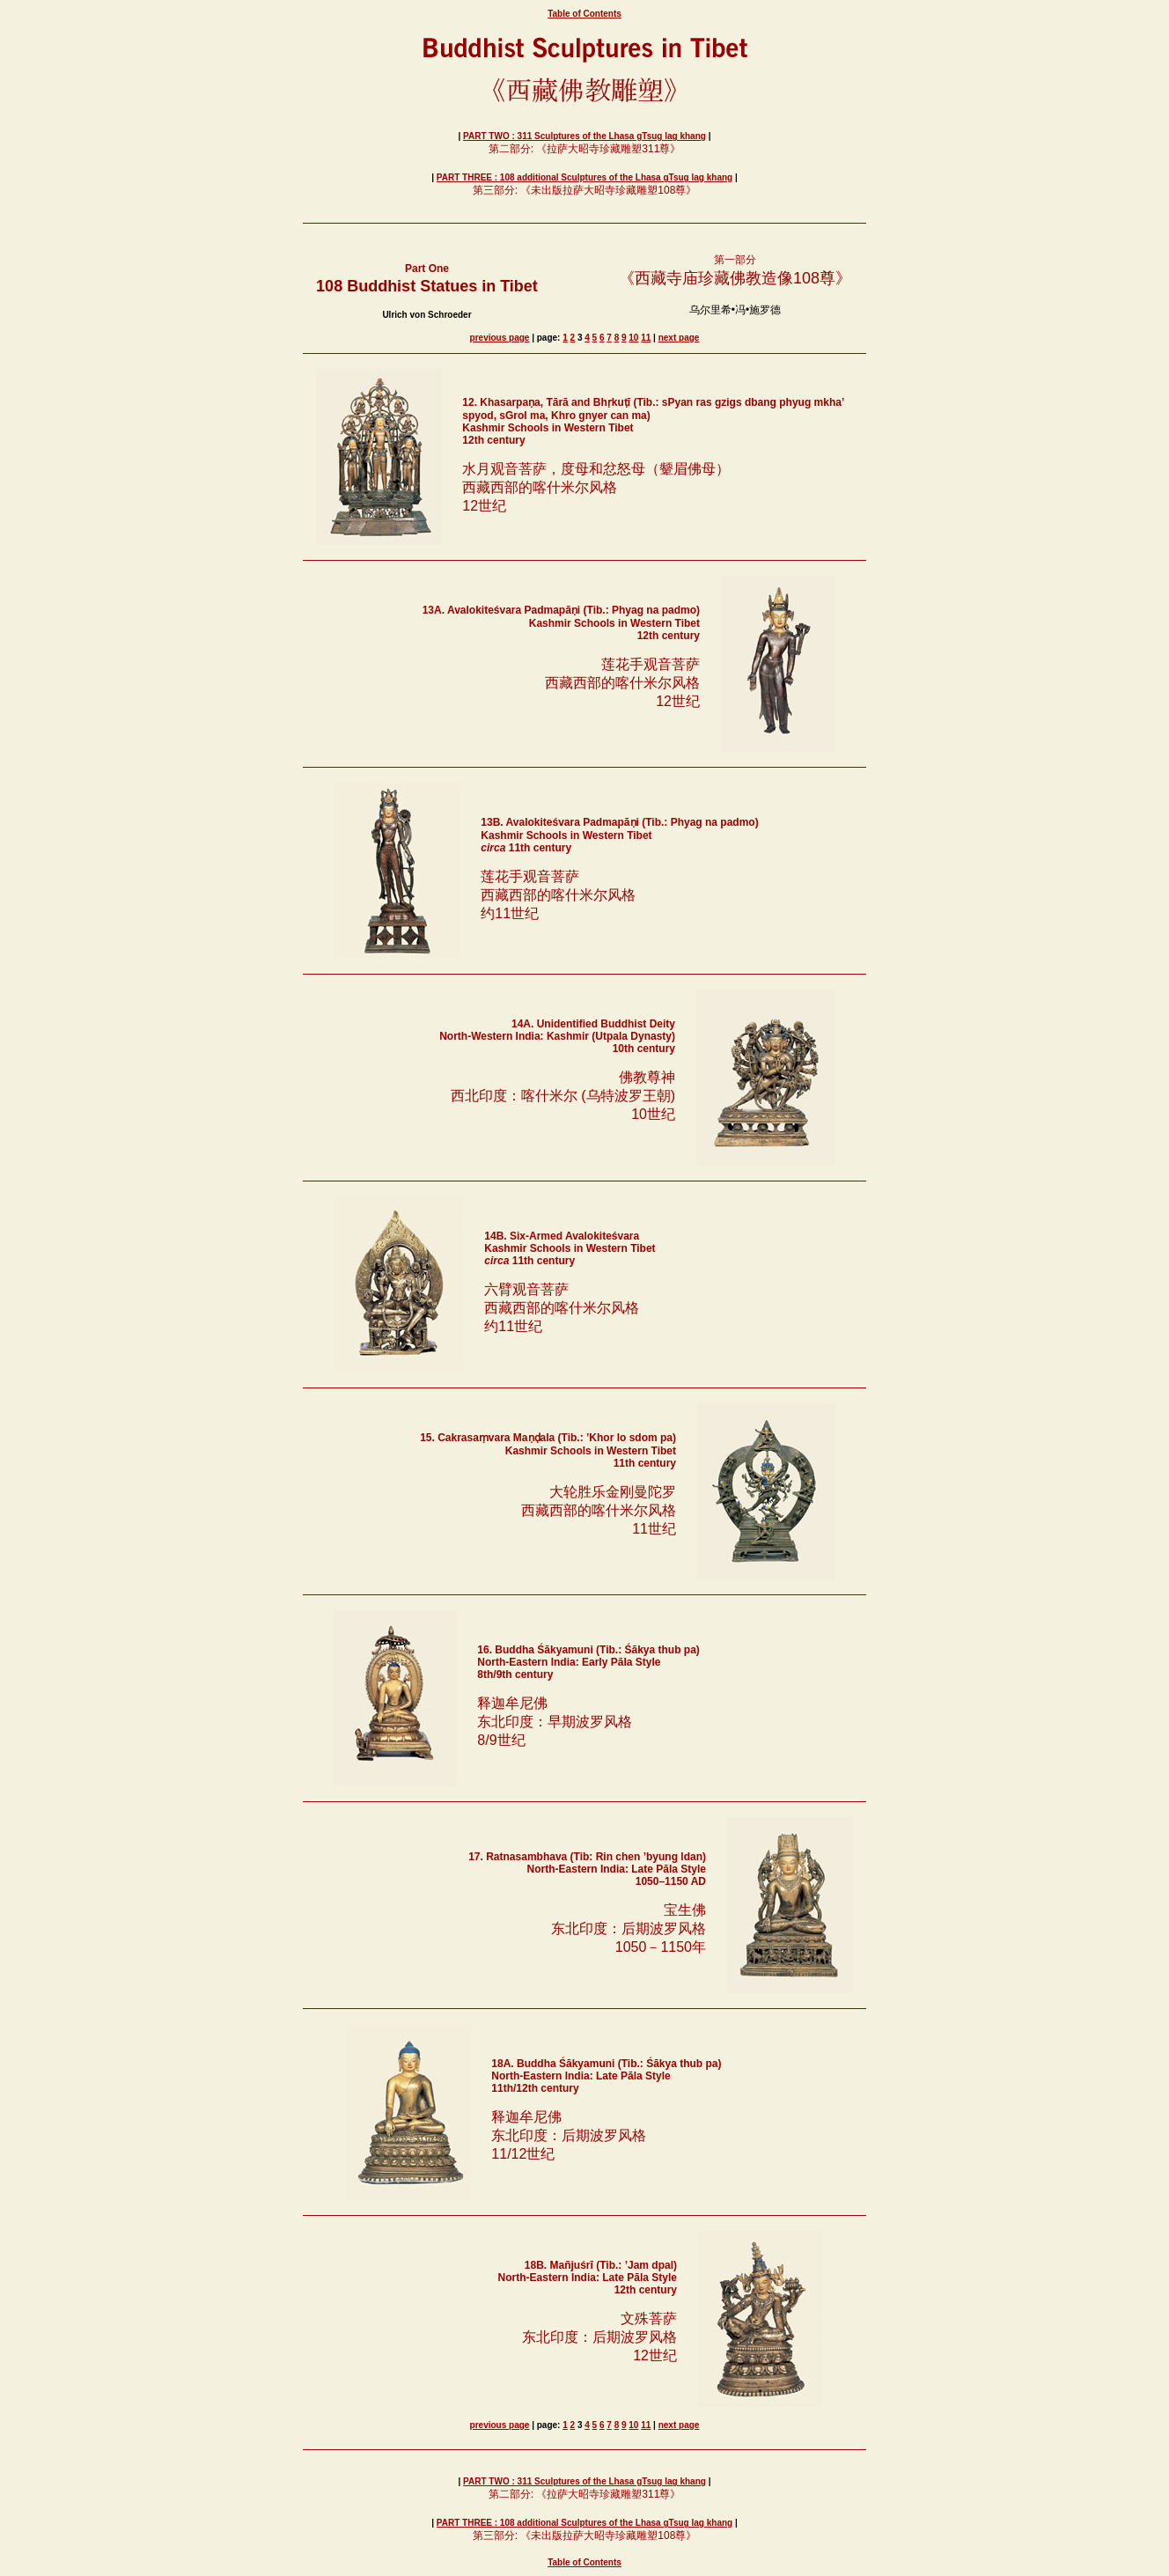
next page (679, 337)
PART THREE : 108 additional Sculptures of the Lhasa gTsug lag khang (584, 177)
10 (633, 337)
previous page (500, 337)
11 (646, 337)
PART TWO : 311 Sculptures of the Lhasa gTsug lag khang (584, 136)
